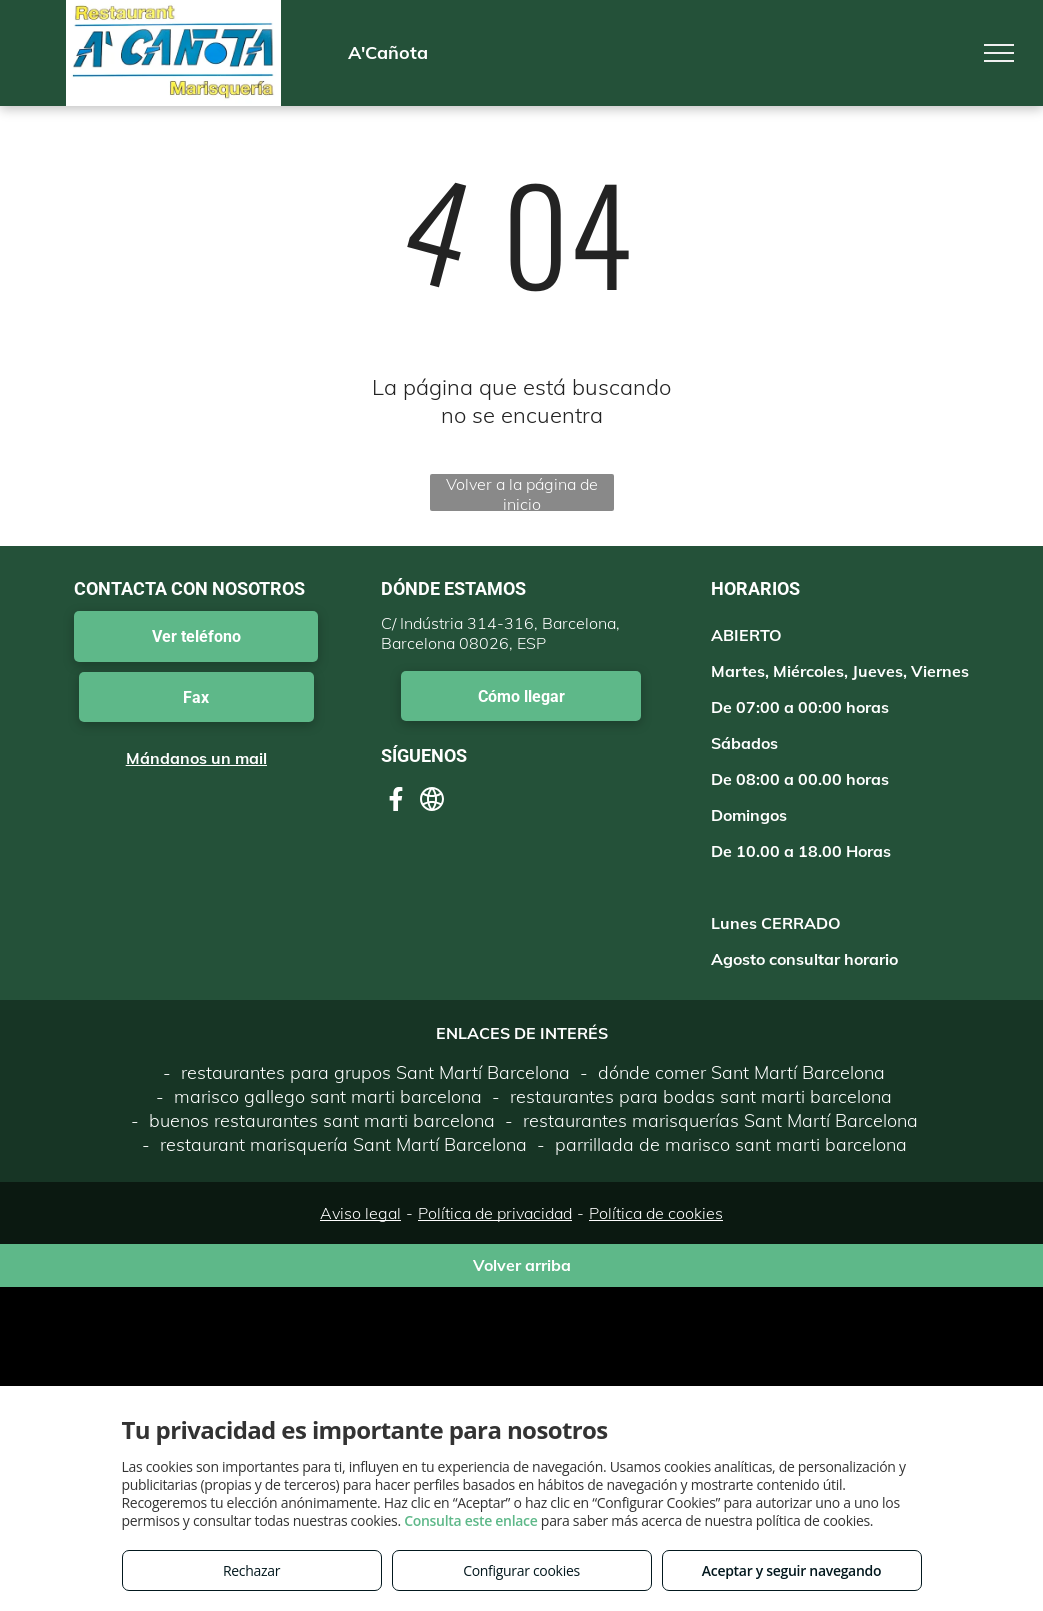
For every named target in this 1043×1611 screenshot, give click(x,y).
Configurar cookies (521, 1570)
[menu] (999, 53)
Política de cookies (656, 1213)
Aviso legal (360, 1213)
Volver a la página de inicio (522, 492)
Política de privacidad (495, 1213)
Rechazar (251, 1570)
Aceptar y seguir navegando (791, 1570)
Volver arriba (522, 1265)
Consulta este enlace (470, 1520)
